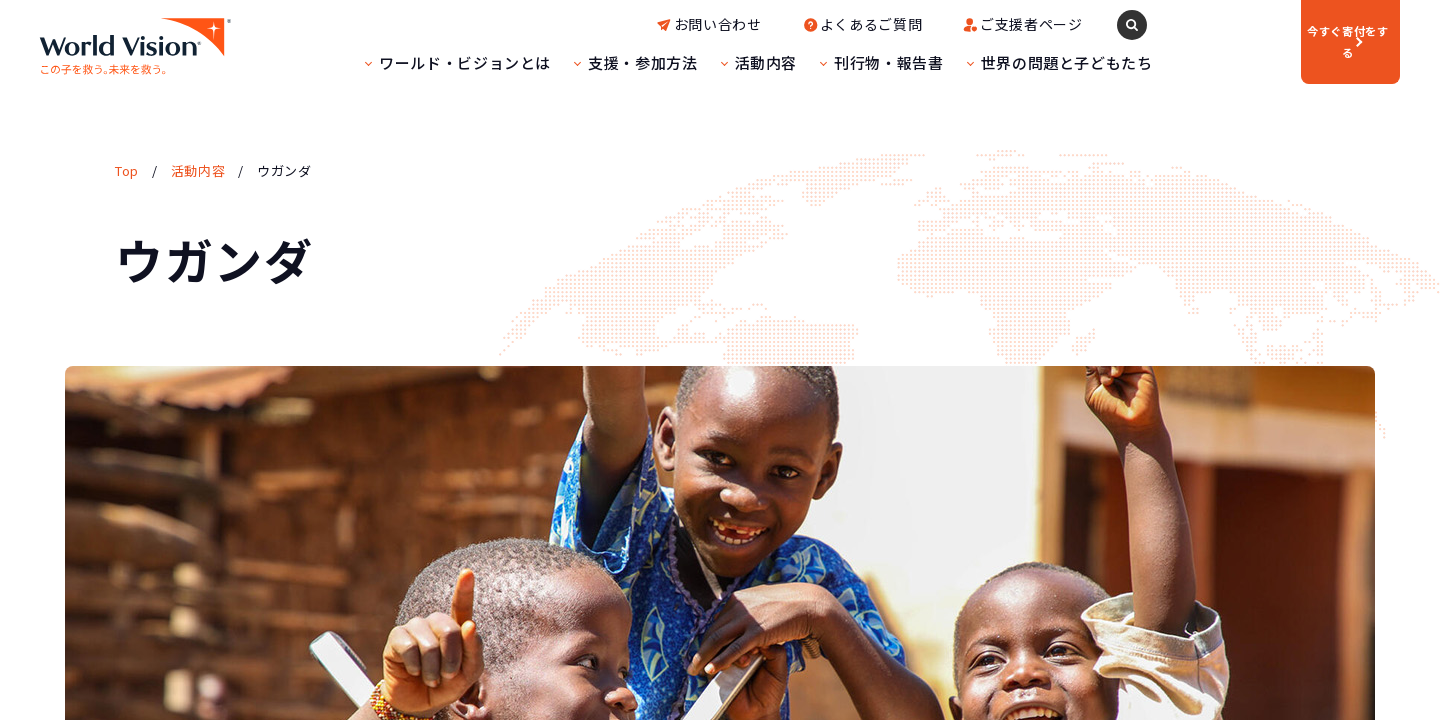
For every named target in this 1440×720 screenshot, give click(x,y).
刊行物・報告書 (828, 62)
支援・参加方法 (582, 62)
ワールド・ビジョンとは (405, 62)
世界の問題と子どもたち (1006, 62)
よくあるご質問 (810, 24)
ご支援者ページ (971, 24)
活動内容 (705, 62)
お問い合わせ (658, 24)
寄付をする (1279, 41)
